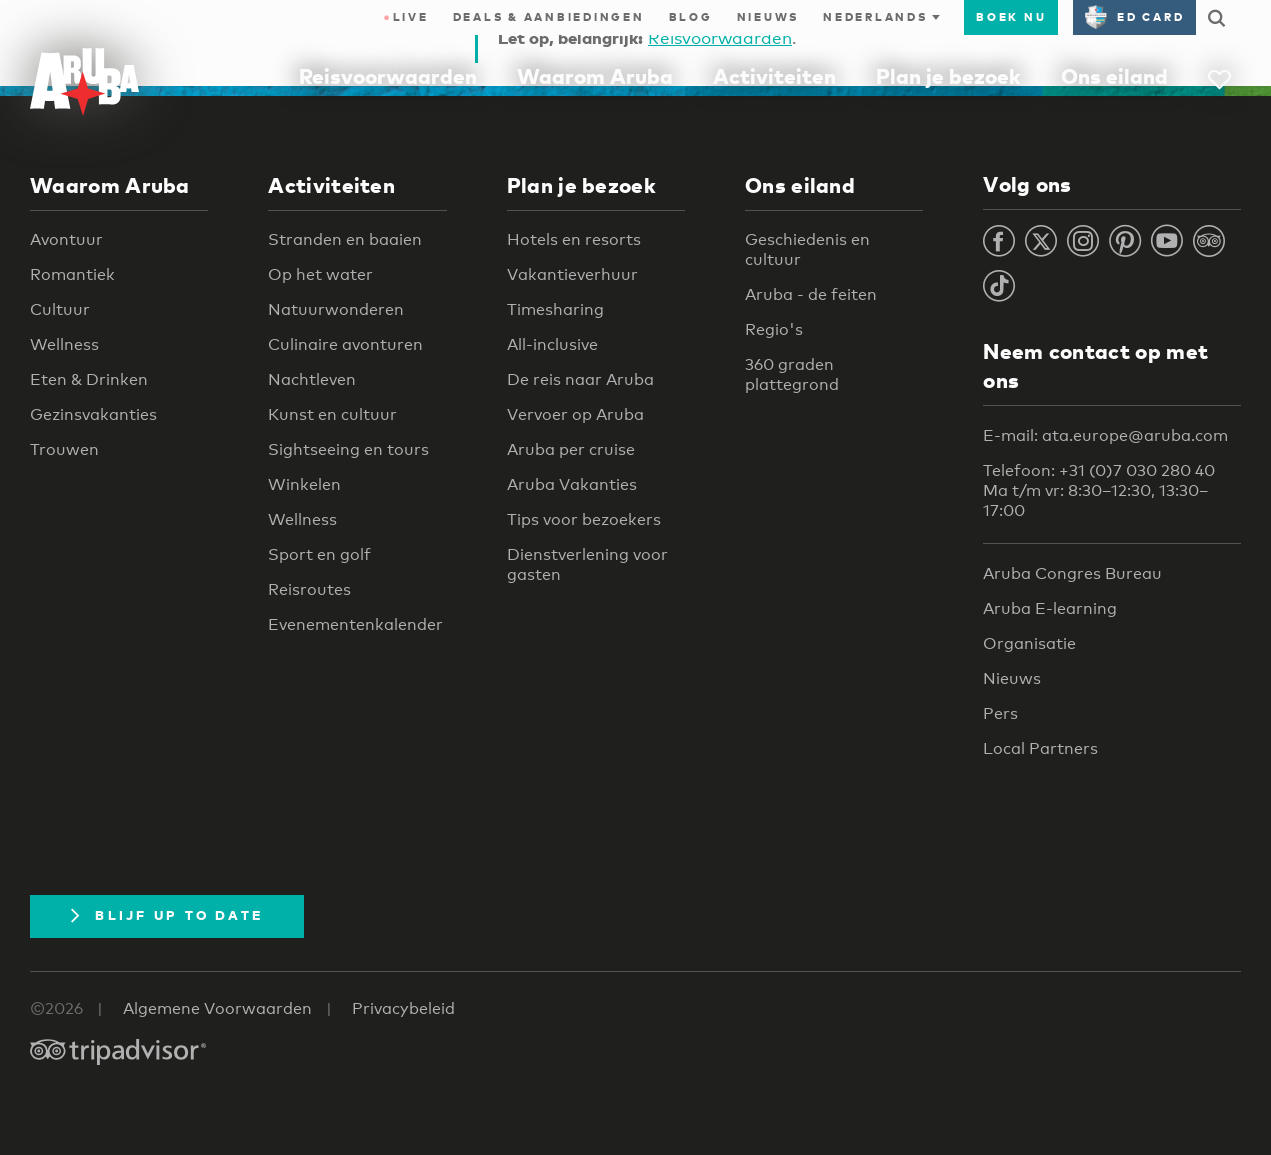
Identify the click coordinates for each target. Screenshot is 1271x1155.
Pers (1000, 713)
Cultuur (60, 309)
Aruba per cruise (571, 449)
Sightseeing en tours (348, 449)
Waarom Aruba (595, 76)
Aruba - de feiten (811, 294)
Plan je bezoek (948, 76)
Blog (691, 17)
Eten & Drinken (89, 379)
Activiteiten (774, 76)
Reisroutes (309, 589)
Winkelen (304, 484)
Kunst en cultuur (332, 414)
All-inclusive (552, 344)
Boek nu (1011, 17)
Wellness (64, 344)
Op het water (320, 274)
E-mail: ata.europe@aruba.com (1105, 435)
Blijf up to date (167, 915)
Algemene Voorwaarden (217, 1008)
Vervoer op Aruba (575, 414)
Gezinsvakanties (93, 414)
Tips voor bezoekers (584, 519)
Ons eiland (1114, 76)
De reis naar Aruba (580, 379)
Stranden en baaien (345, 239)
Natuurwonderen (336, 309)
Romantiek (72, 274)
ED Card (1134, 17)
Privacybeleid (403, 1008)
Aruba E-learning (1050, 608)
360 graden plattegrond (792, 374)
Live (405, 17)
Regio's (774, 329)
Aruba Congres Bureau (1072, 573)
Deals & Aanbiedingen (549, 17)
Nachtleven (312, 379)
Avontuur (66, 239)
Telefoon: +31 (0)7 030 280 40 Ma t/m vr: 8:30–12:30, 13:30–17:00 (1099, 490)
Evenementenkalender (355, 624)
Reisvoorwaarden (388, 76)
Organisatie (1029, 643)
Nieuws (768, 17)
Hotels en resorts (574, 239)
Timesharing (555, 309)
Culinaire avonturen (345, 344)
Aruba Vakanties (572, 484)
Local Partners (1040, 748)
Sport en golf (319, 554)
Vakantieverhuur (572, 274)
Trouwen (64, 449)
